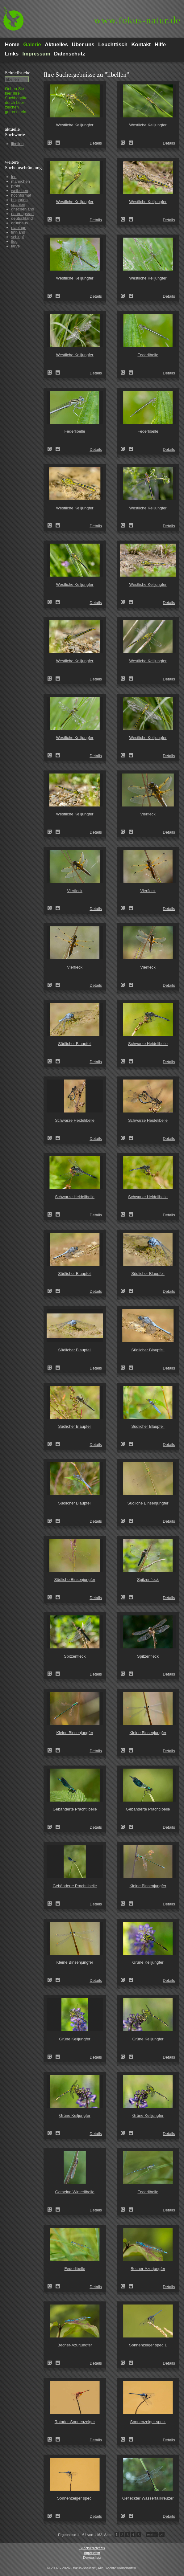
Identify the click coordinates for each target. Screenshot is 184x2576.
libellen (17, 143)
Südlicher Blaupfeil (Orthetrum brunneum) (52, 1061)
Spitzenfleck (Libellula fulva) (125, 1597)
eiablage (18, 227)
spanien (18, 204)
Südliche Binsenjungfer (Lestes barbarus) (125, 1521)
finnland (18, 232)
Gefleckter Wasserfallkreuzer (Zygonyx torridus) (125, 2516)
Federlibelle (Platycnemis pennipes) (125, 372)
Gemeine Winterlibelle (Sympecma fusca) (52, 2209)
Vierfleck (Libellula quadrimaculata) (125, 832)
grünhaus (19, 223)
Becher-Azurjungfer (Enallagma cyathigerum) (125, 2286)
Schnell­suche (17, 72)
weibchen (19, 190)
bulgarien (19, 200)
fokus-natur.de (137, 20)
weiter (152, 2535)
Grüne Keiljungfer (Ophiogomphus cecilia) (125, 1980)
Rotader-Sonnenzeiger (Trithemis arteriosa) (52, 2439)
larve (15, 246)
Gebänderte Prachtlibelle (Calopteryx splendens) (52, 1827)
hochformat (21, 195)
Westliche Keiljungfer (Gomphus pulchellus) (52, 143)
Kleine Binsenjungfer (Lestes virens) (52, 1750)
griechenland (22, 209)
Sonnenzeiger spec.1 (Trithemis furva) (125, 2363)
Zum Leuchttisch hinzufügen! (58, 143)
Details (96, 143)
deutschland (22, 218)
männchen (20, 181)
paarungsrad (22, 213)
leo (13, 176)
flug (14, 241)
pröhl (15, 186)
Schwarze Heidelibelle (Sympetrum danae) (125, 1061)
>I (161, 2535)
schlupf (17, 237)
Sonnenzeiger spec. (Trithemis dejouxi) (125, 2439)
